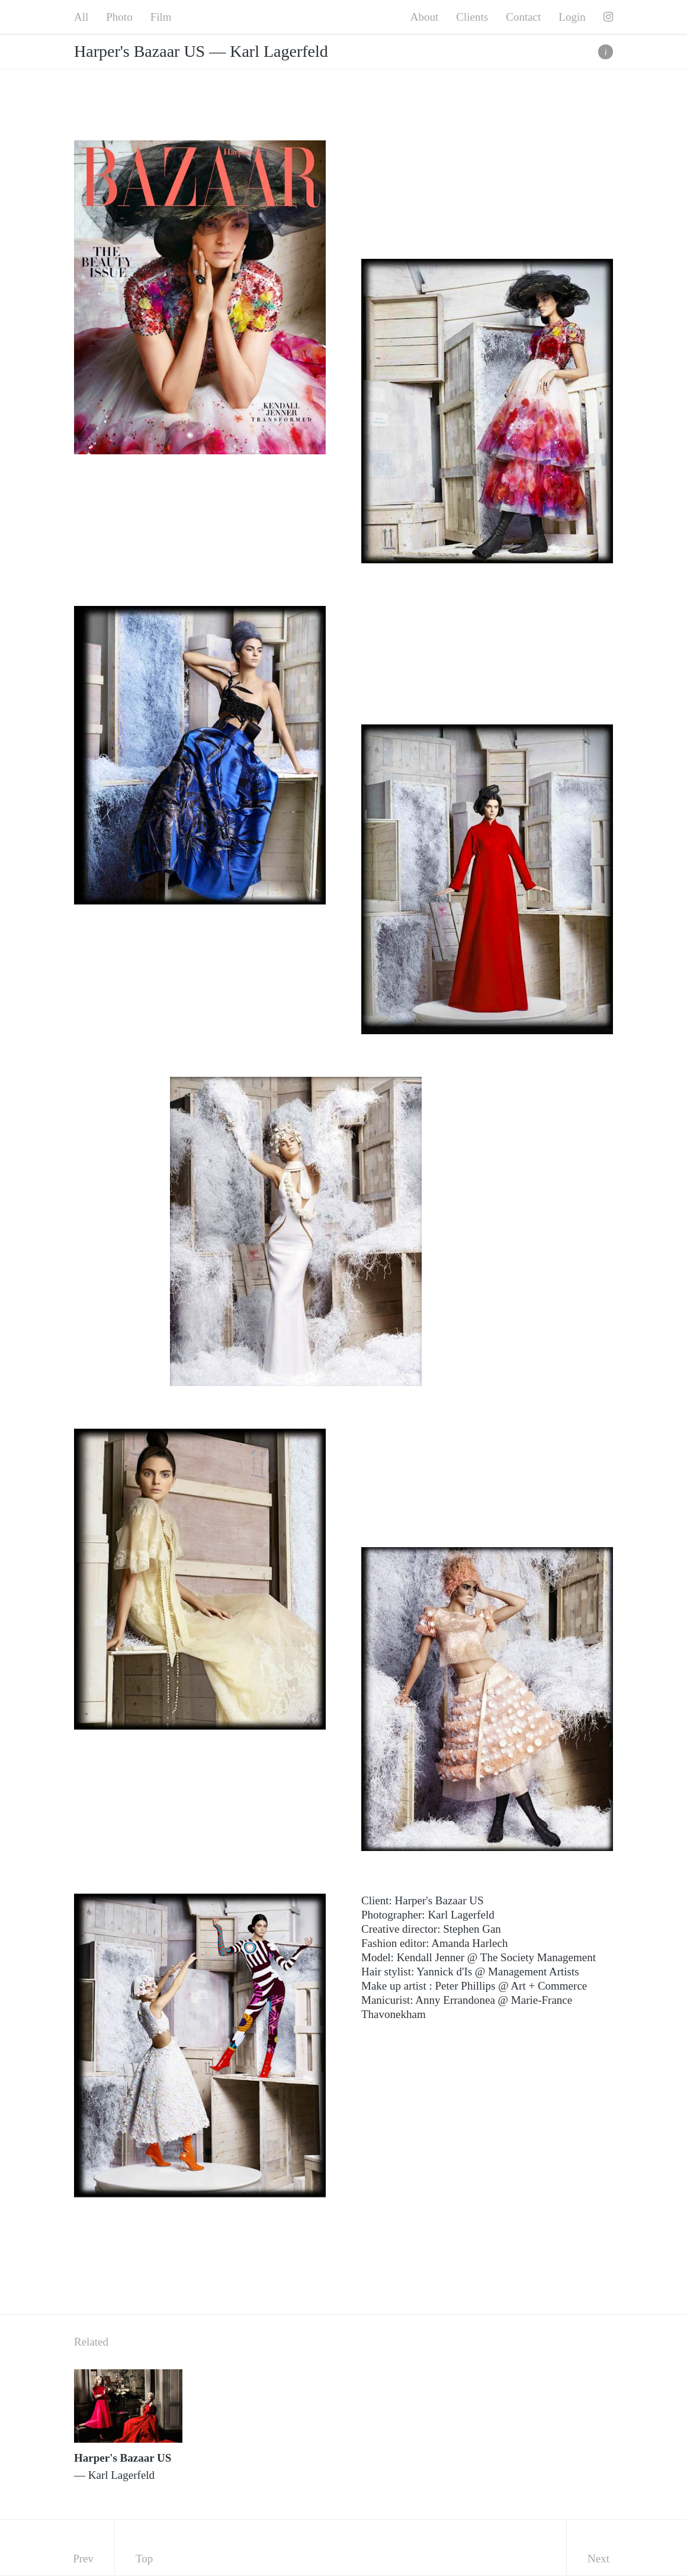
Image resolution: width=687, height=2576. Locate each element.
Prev (83, 2558)
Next (598, 2558)
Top (144, 2558)
